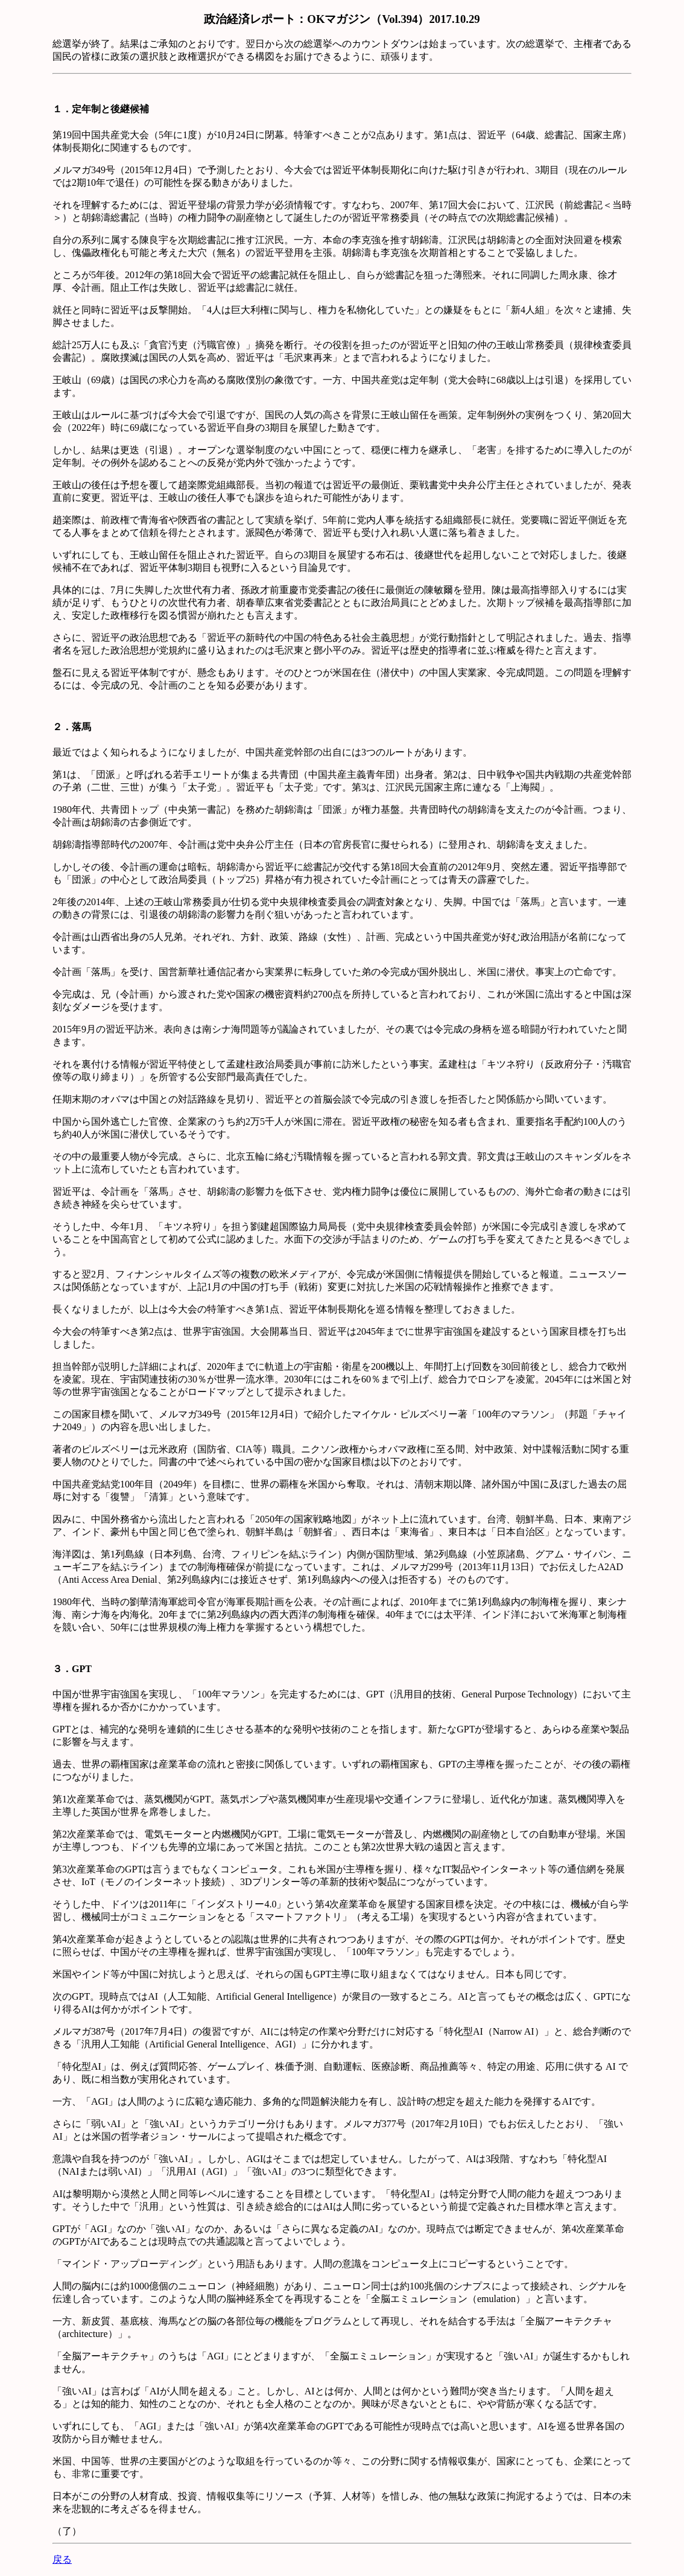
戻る (62, 2559)
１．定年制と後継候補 (100, 109)
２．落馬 (71, 727)
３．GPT (72, 1669)
